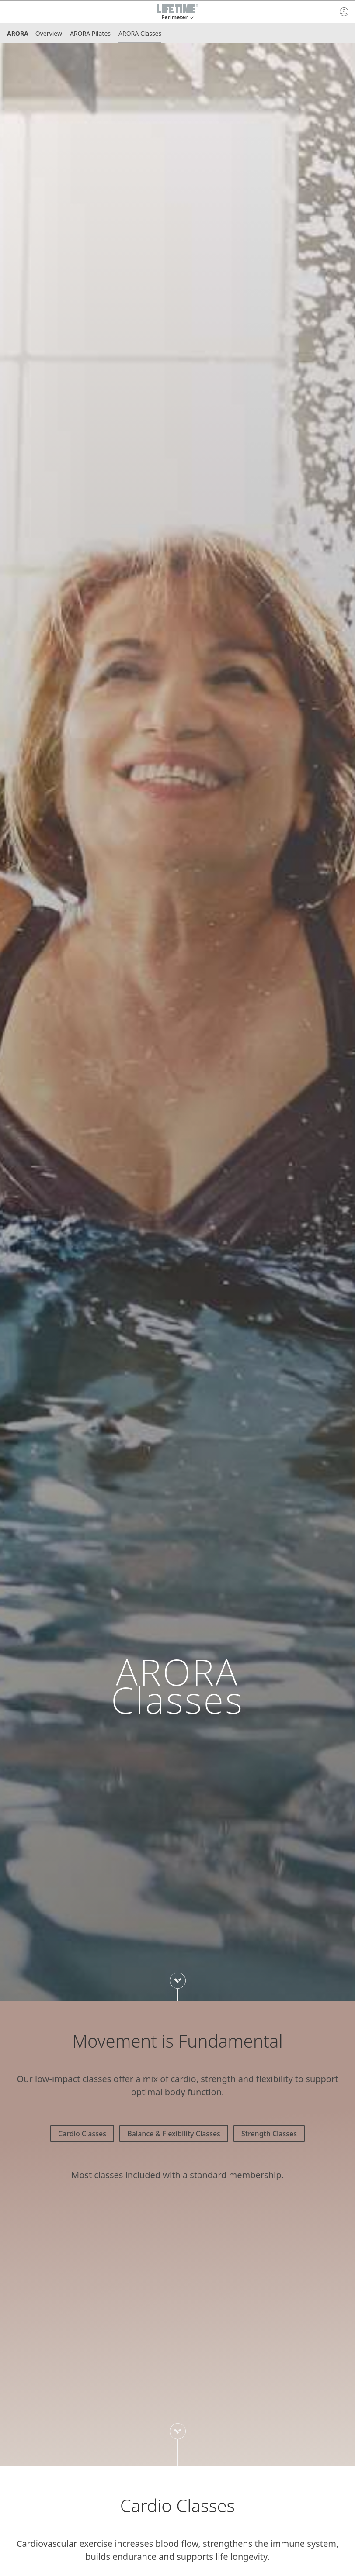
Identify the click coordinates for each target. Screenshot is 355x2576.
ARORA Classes (139, 33)
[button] (177, 12)
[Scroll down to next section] (178, 1981)
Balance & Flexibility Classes (173, 2133)
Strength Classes (269, 2133)
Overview (48, 33)
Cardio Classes (82, 2133)
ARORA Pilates (90, 33)
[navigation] (11, 12)
